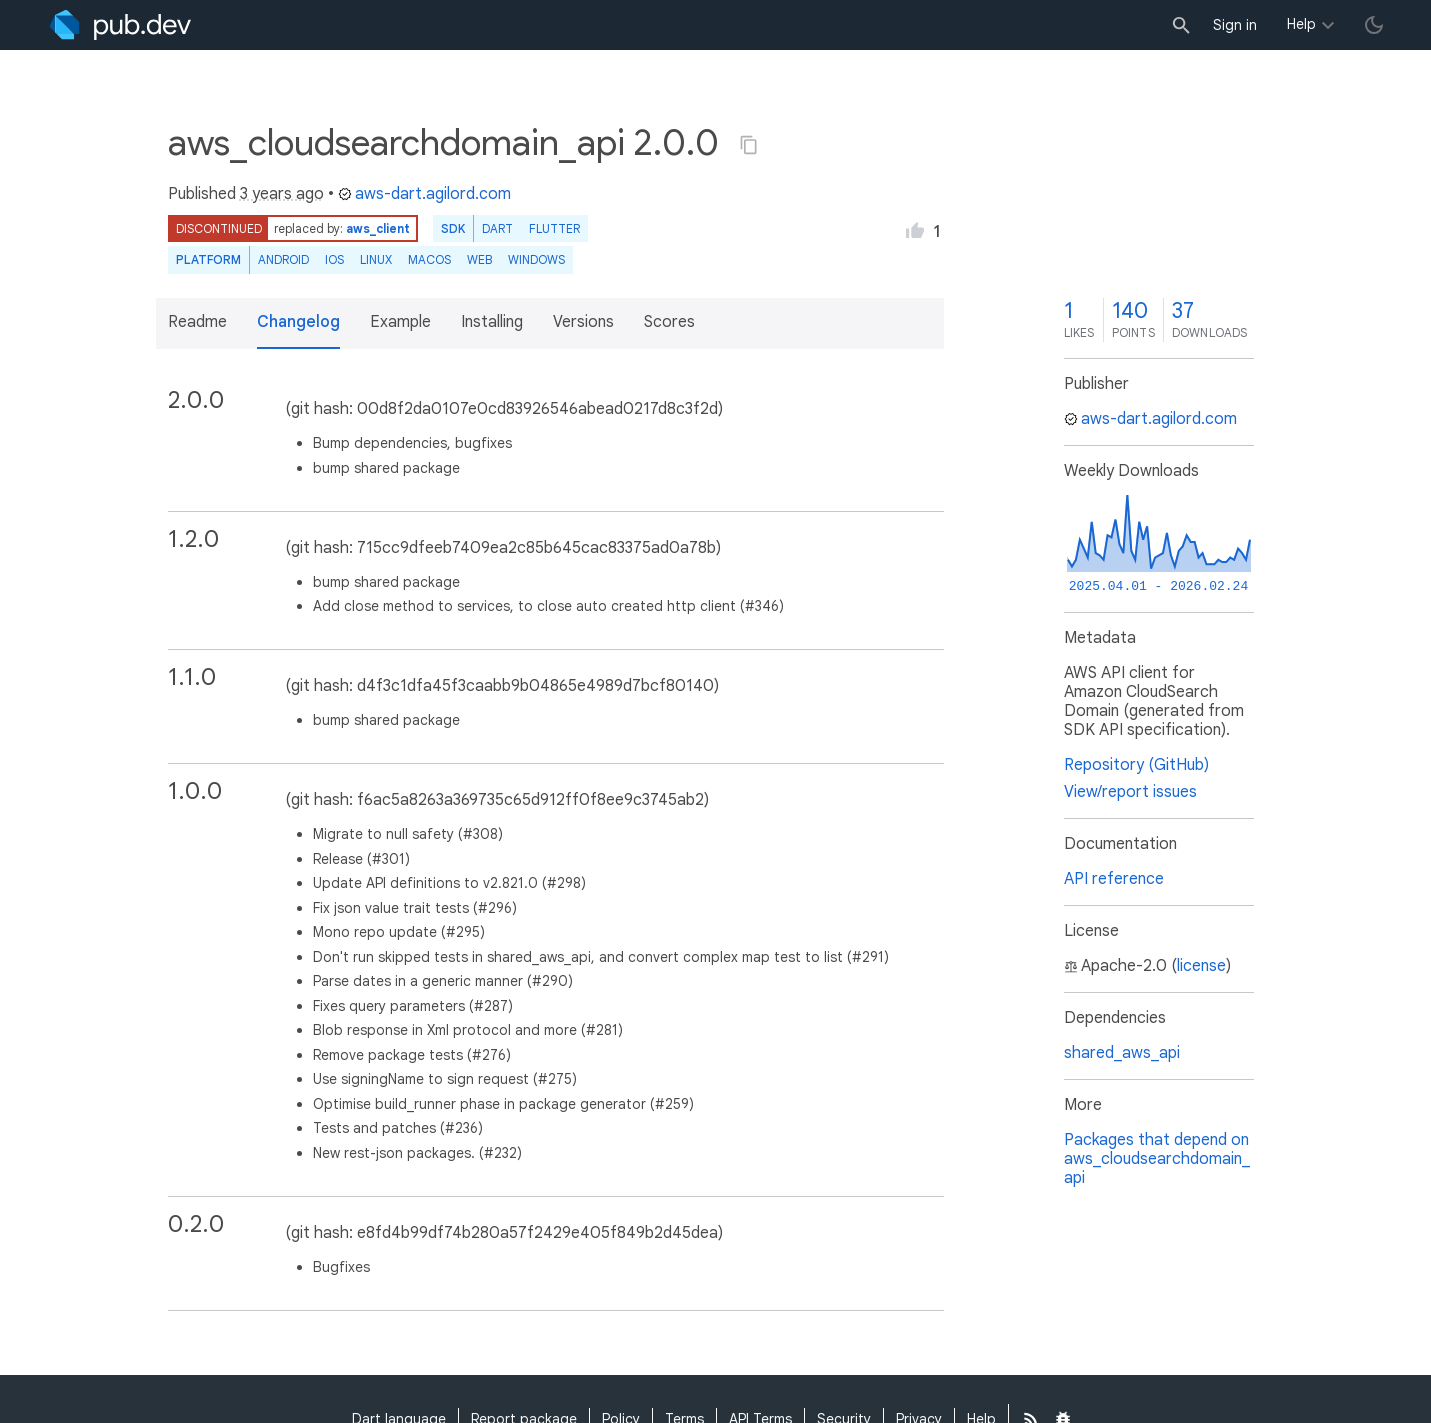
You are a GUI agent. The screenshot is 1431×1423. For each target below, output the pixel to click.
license (1201, 966)
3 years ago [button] (282, 194)
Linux (376, 259)
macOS (429, 259)
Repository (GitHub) (1136, 765)
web (479, 259)
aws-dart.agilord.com (424, 194)
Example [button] (400, 322)
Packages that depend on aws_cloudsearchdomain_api (1157, 1159)
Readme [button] (197, 322)
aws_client (378, 228)
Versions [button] (583, 322)
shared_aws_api (1122, 1053)
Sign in (1235, 25)
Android (283, 259)
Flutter (554, 228)
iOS (334, 259)
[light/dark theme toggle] (1374, 25)
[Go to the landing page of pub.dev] (120, 25)
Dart (497, 228)
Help (1301, 24)
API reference (1114, 879)
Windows (536, 259)
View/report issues (1130, 792)
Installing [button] (492, 322)
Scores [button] (669, 322)
